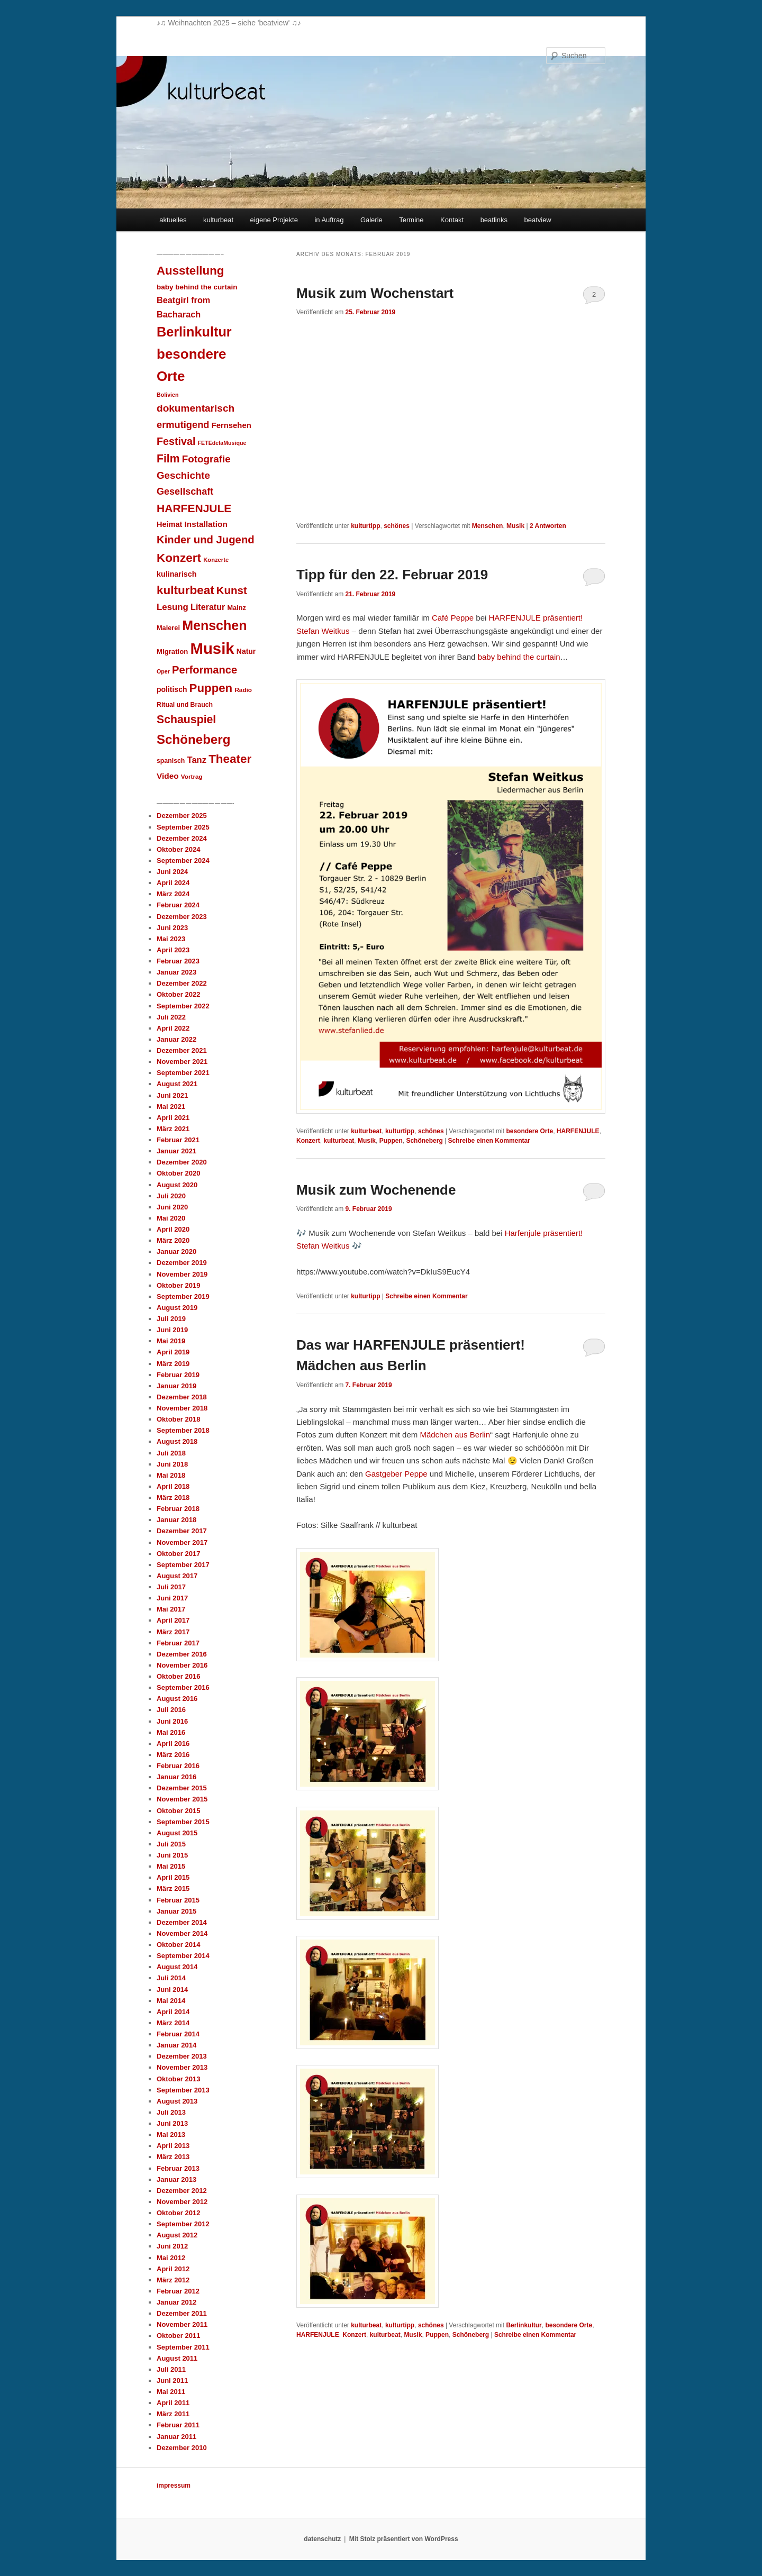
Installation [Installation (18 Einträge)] (206, 524)
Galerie (371, 220)
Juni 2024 (172, 872)
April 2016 (173, 1743)
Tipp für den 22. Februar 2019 (392, 574)
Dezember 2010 (182, 2448)
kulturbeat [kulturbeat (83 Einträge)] (185, 590)
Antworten (548, 526)
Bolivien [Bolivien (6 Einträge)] (167, 395)
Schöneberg (424, 1140)
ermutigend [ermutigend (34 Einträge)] (183, 424)
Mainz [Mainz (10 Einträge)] (236, 608)
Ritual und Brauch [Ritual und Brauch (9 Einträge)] (185, 704)
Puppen (391, 1140)
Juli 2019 (171, 1319)
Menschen (487, 526)
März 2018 (173, 1497)
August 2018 (177, 1441)
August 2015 (177, 1833)
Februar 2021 (178, 1140)
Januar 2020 (176, 1251)
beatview (537, 220)
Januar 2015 (176, 1911)
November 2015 (182, 1799)
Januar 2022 (176, 1039)
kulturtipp (365, 526)
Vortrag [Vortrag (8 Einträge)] (192, 776)
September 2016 (183, 1687)
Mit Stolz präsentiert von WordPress (403, 2539)
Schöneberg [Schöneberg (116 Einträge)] (193, 739)
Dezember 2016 (182, 1654)
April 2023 (173, 950)
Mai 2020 (171, 1218)
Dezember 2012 (182, 2191)
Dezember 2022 (182, 983)
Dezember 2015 (182, 1788)
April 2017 (173, 1620)
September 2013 (183, 2090)
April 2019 (173, 1352)
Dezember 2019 (182, 1263)
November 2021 (182, 1062)
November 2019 (182, 1274)
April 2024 (173, 883)
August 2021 (177, 1084)
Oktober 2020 (178, 1173)
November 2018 (182, 1408)
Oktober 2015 (178, 1811)
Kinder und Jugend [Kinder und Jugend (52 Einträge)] (206, 539)
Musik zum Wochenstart (374, 293)
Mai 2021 (171, 1106)
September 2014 (183, 1956)
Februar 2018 (178, 1509)
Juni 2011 (172, 2380)
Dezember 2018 (182, 1397)
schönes (397, 526)
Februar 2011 (178, 2425)
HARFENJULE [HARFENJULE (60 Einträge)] (194, 508)
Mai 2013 (171, 2134)
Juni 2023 (172, 928)
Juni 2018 (172, 1464)
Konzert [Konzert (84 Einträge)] (179, 558)
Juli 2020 (171, 1196)
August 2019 (177, 1308)
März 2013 (173, 2157)
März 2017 (173, 1632)
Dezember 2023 (182, 917)
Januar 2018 (176, 1520)
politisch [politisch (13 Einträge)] (172, 689)
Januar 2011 (176, 2437)
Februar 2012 (178, 2291)
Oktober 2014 (178, 1945)
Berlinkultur (523, 2325)
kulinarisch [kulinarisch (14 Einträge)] (177, 574)
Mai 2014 (171, 2001)
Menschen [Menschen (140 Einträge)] (214, 625)
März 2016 (173, 1755)
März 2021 (173, 1129)
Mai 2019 (171, 1341)
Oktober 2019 (178, 1285)
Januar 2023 (176, 972)
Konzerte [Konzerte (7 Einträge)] (216, 560)
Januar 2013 (176, 2179)
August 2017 (177, 1576)
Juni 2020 (172, 1207)
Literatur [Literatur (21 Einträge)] (207, 607)
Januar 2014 (176, 2045)
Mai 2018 (171, 1475)
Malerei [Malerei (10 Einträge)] (168, 628)
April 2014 (173, 2012)
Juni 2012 (172, 2246)
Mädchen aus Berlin (455, 1434)
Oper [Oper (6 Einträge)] (163, 671)
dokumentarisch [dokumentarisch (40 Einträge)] (195, 408)
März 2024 (173, 894)
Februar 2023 (178, 961)
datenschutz (322, 2539)
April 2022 (173, 1028)
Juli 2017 (171, 1587)
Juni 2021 (172, 1095)
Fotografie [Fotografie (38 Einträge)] (206, 459)
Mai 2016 (171, 1732)
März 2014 (173, 2023)
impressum (173, 2485)
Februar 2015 (178, 1900)
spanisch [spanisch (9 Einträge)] (171, 760)
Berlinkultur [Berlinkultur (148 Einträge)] (194, 331)
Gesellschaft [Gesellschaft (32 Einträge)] (185, 491)
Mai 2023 (171, 939)
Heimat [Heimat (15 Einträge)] (169, 524)
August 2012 (177, 2235)
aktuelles (172, 220)
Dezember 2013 (182, 2056)
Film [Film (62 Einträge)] (168, 458)
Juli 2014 (171, 1978)
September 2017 (183, 1565)
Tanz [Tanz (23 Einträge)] (196, 760)
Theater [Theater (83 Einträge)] (229, 759)
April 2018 (173, 1486)
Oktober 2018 (178, 1419)
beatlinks (493, 220)
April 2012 (173, 2269)
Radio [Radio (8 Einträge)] (243, 689)
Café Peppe (453, 617)
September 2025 (183, 827)
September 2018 (183, 1430)
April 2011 (173, 2403)
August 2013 (177, 2101)
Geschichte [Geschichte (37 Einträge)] (183, 475)
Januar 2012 (176, 2302)
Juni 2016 (172, 1721)
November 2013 (182, 2067)
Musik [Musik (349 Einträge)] (212, 648)
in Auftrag (328, 220)
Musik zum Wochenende (376, 1190)
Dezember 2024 (182, 838)
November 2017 (182, 1542)
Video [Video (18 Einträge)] (168, 775)
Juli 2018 (171, 1453)
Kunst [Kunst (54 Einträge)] (231, 590)
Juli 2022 (171, 1017)
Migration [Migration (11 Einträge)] (172, 652)
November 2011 (182, 2324)
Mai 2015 (171, 1866)
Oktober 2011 (178, 2336)
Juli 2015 (171, 1844)
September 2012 (183, 2224)
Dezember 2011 (182, 2313)
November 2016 (182, 1665)
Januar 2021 (176, 1151)
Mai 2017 (171, 1609)
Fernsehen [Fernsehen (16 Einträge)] (231, 425)
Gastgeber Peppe (396, 1473)
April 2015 (173, 1877)
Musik (515, 526)
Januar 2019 (176, 1386)
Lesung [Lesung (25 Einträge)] (172, 607)
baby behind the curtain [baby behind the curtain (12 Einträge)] (197, 287)
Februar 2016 (178, 1766)
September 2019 (183, 1296)
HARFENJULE (578, 1131)
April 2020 (173, 1229)
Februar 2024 (178, 905)
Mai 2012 (171, 2258)
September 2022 (183, 1006)
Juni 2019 (172, 1330)
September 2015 (183, 1822)
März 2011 (173, 2414)
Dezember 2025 (182, 816)
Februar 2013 (178, 2168)
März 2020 (173, 1240)
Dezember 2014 (182, 1922)
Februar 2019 (178, 1375)
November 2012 (182, 2202)
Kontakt (452, 220)
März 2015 (173, 1888)
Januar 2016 (176, 1777)
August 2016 (177, 1699)
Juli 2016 (171, 1710)
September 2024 (183, 860)
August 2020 (177, 1185)
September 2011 (183, 2347)
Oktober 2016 (178, 1676)
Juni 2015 (172, 1855)
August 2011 (177, 2358)
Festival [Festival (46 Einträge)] (176, 441)
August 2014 (177, 1967)
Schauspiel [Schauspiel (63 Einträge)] (186, 719)
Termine (411, 220)
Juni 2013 (172, 2123)
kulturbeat (218, 220)
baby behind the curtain (519, 656)
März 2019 (173, 1364)
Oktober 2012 (178, 2213)
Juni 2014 (172, 1990)
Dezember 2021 (182, 1050)
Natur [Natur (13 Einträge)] (246, 651)
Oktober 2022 (178, 994)
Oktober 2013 (178, 2079)
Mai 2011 (171, 2392)
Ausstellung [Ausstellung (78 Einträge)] (190, 270)
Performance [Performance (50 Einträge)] (204, 670)
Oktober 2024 (178, 849)
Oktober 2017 (178, 1554)
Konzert (308, 1140)
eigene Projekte (274, 220)
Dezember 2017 (182, 1531)
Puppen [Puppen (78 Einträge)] (211, 688)
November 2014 (182, 1933)
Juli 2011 (171, 2369)
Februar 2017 (178, 1643)
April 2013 (173, 2146)
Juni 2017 (172, 1598)
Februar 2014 (178, 2034)
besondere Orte (529, 1131)
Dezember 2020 (182, 1162)
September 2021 (183, 1073)
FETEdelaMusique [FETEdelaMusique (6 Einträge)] (222, 443)
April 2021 (173, 1118)
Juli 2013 (171, 2112)
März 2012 (173, 2280)
